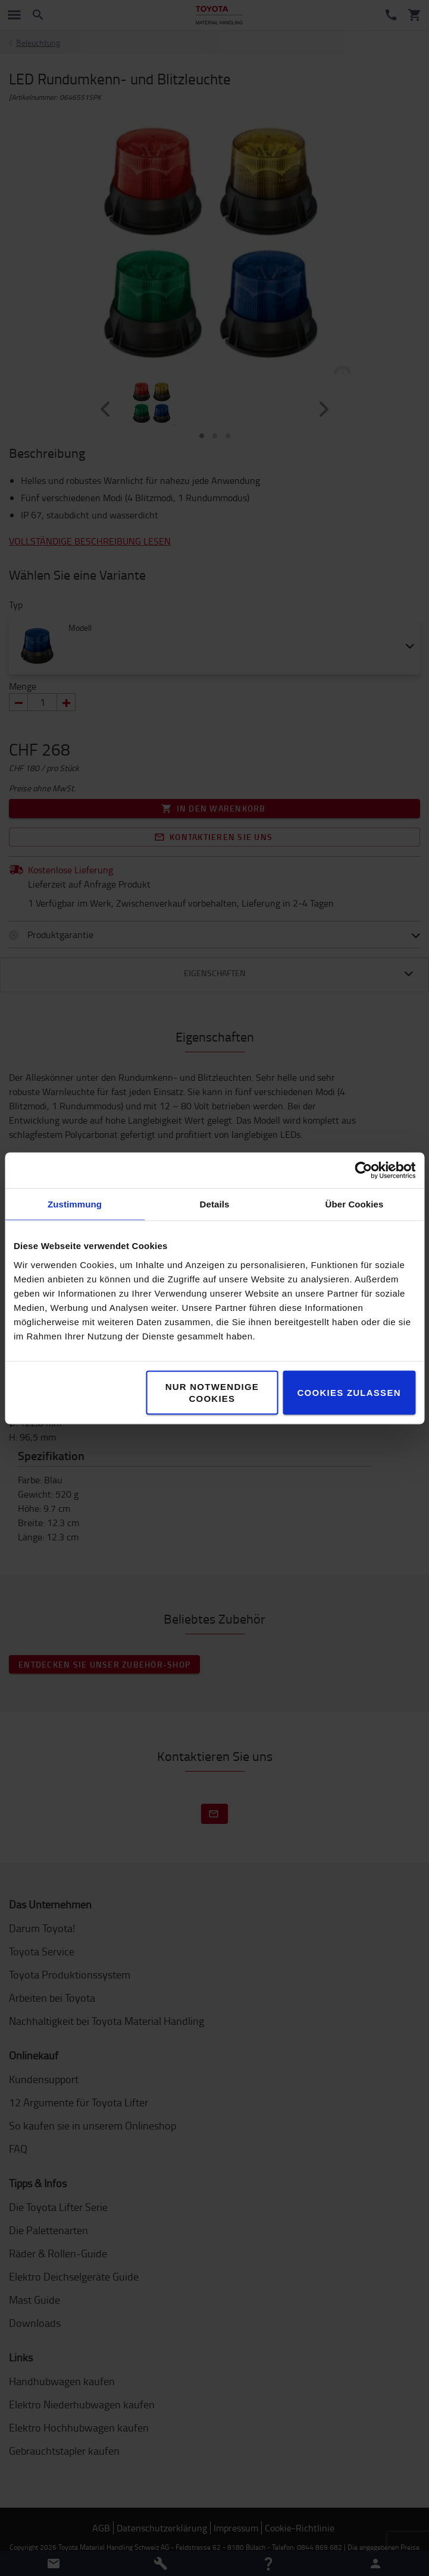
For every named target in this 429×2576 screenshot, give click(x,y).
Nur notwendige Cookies (212, 1392)
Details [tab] (215, 1204)
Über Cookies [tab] (354, 1204)
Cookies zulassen (349, 1392)
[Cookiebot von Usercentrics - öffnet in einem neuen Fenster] (363, 1170)
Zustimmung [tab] (75, 1204)
